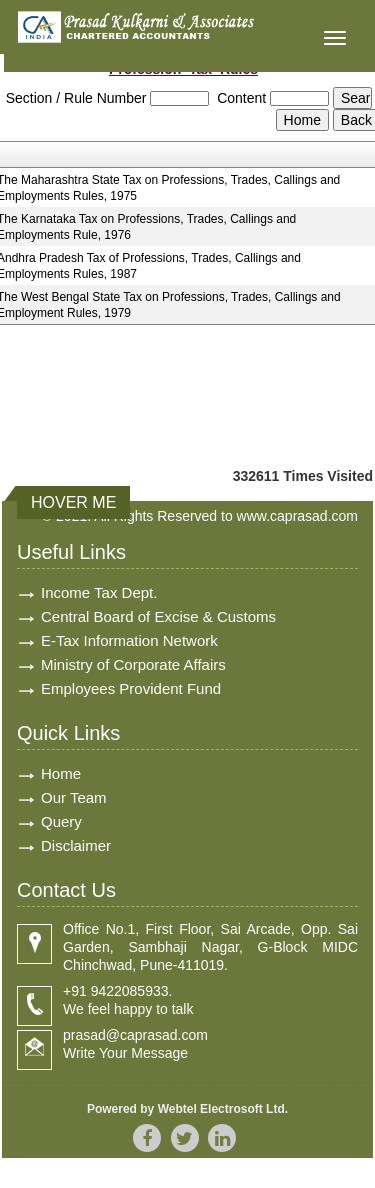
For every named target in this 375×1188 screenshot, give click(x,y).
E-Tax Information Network (129, 640)
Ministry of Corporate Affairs (133, 664)
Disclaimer (76, 845)
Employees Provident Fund (131, 688)
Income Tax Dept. (99, 592)
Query (61, 821)
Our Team (74, 797)
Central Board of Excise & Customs (158, 616)
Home (61, 773)
